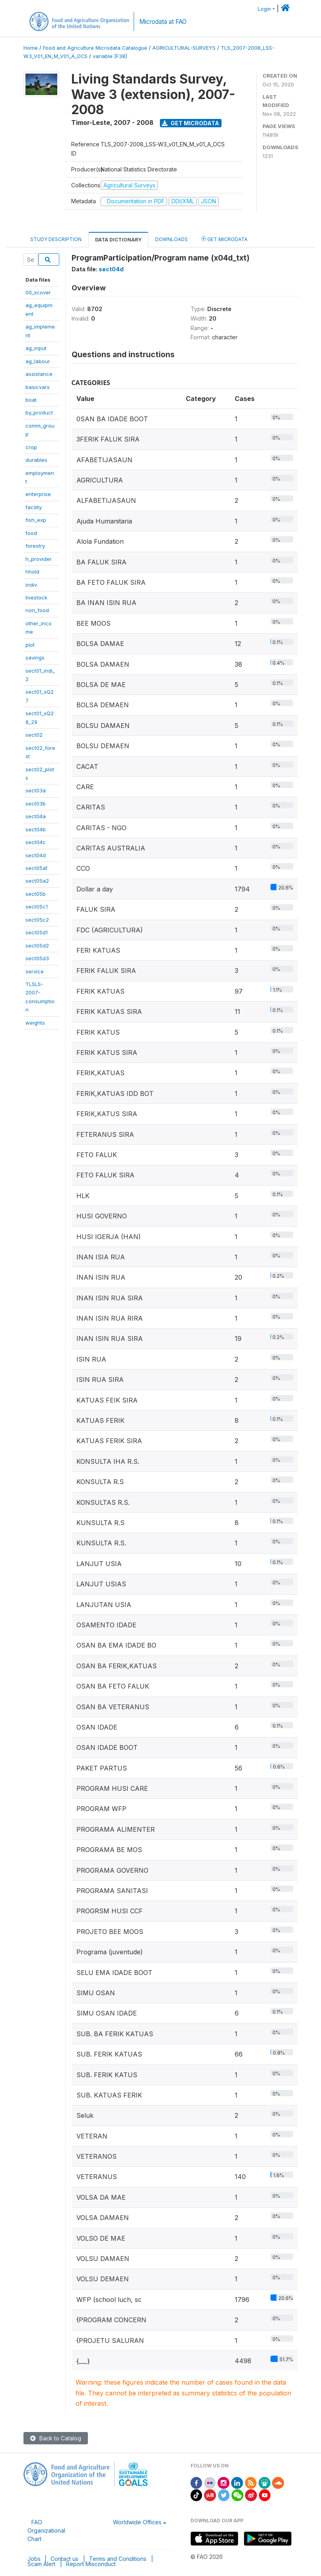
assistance (39, 374)
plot (30, 645)
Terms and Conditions (117, 2558)
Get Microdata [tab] (224, 238)
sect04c (35, 842)
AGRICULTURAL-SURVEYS (184, 48)
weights (35, 1023)
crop (31, 447)
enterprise (38, 494)
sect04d (35, 855)
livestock (36, 597)
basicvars (37, 387)
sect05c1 (36, 906)
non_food (37, 610)
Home (30, 48)
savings (35, 657)
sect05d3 (37, 958)
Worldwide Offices (137, 2522)
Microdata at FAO (163, 21)
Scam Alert (41, 2563)
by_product (39, 412)
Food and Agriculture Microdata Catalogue (95, 48)
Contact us (64, 2558)
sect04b (35, 829)
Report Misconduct (91, 2563)
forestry (35, 546)
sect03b (35, 803)
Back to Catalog (55, 2438)
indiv (31, 585)
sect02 (34, 735)
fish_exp (35, 520)
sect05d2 (37, 945)
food (31, 533)
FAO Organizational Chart (46, 2530)
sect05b (35, 894)
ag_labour (37, 361)
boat (31, 400)
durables (36, 460)
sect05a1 (36, 868)
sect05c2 (37, 919)
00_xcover (38, 292)
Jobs (34, 2558)
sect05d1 (36, 932)
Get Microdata (190, 123)
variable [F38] (110, 56)
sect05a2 (37, 880)
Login (264, 9)
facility (33, 507)
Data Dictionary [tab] (118, 240)
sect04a (35, 816)
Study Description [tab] (56, 239)
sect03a (35, 790)
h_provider (38, 559)
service (34, 971)
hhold (32, 571)
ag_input (36, 348)
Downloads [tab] (171, 239)
